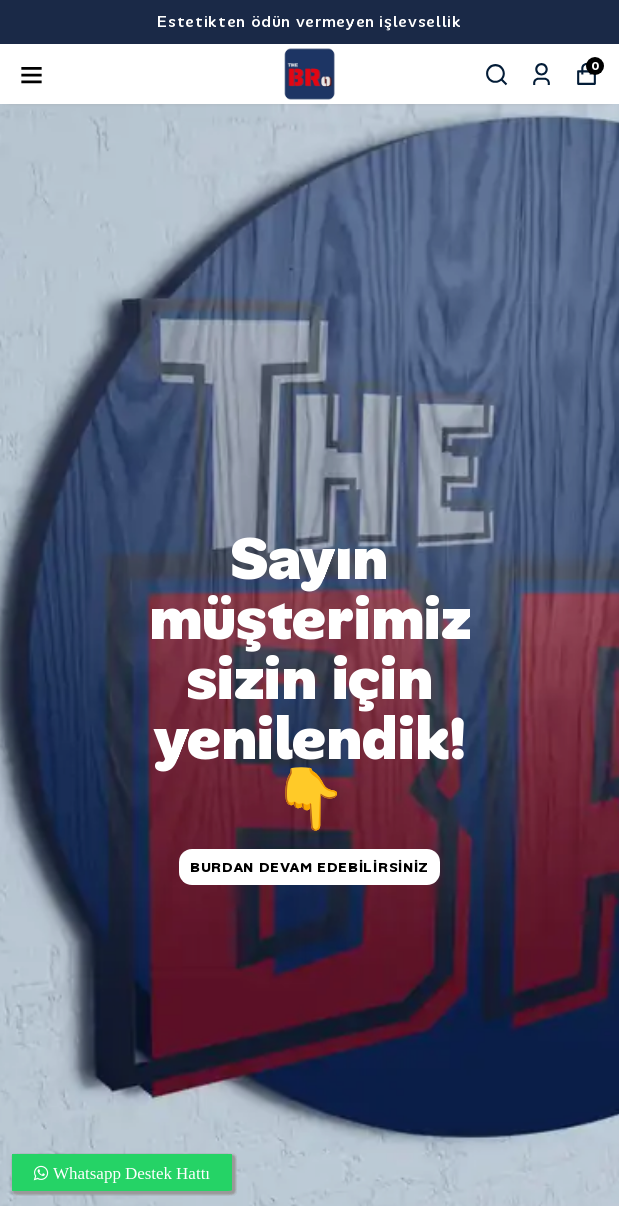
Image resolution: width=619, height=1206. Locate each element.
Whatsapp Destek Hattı (129, 1172)
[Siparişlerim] (541, 74)
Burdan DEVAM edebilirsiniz (309, 867)
